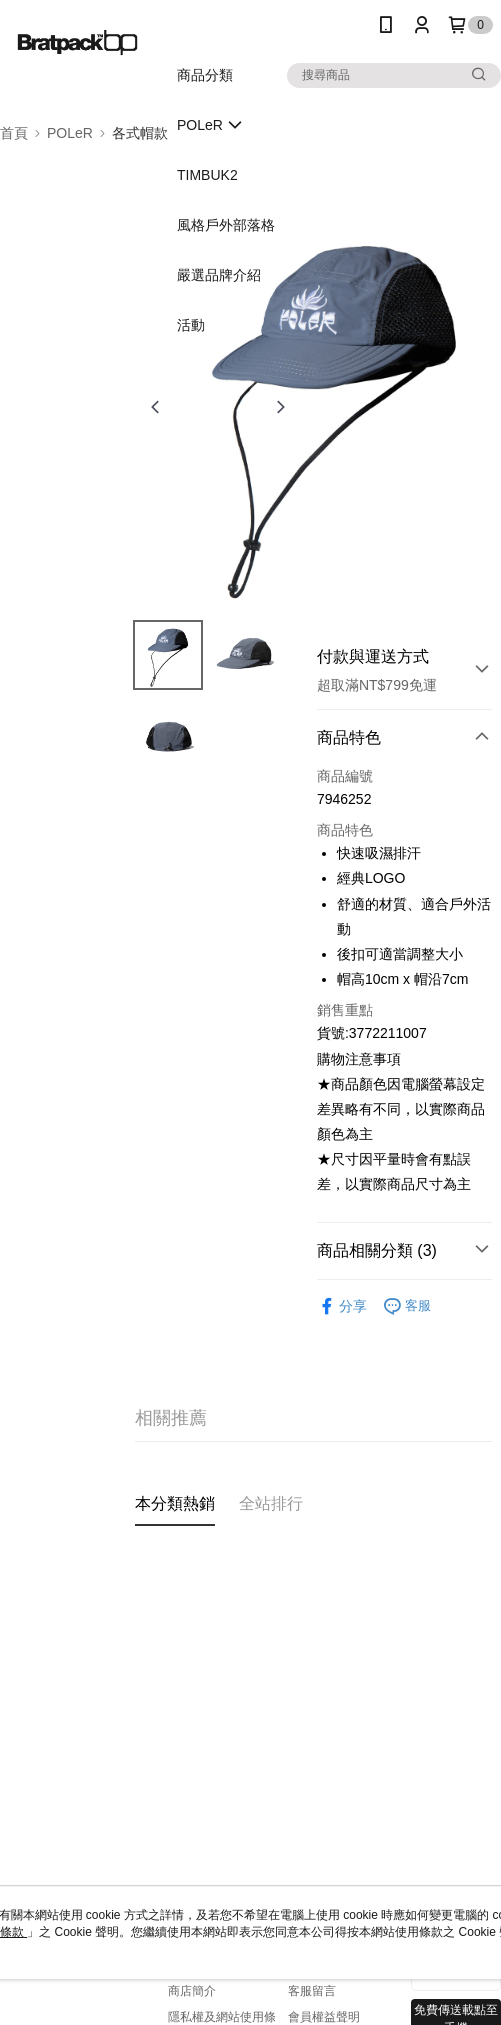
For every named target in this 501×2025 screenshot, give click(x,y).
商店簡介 (192, 1991)
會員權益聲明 (324, 2017)
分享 (342, 1306)
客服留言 (312, 1991)
